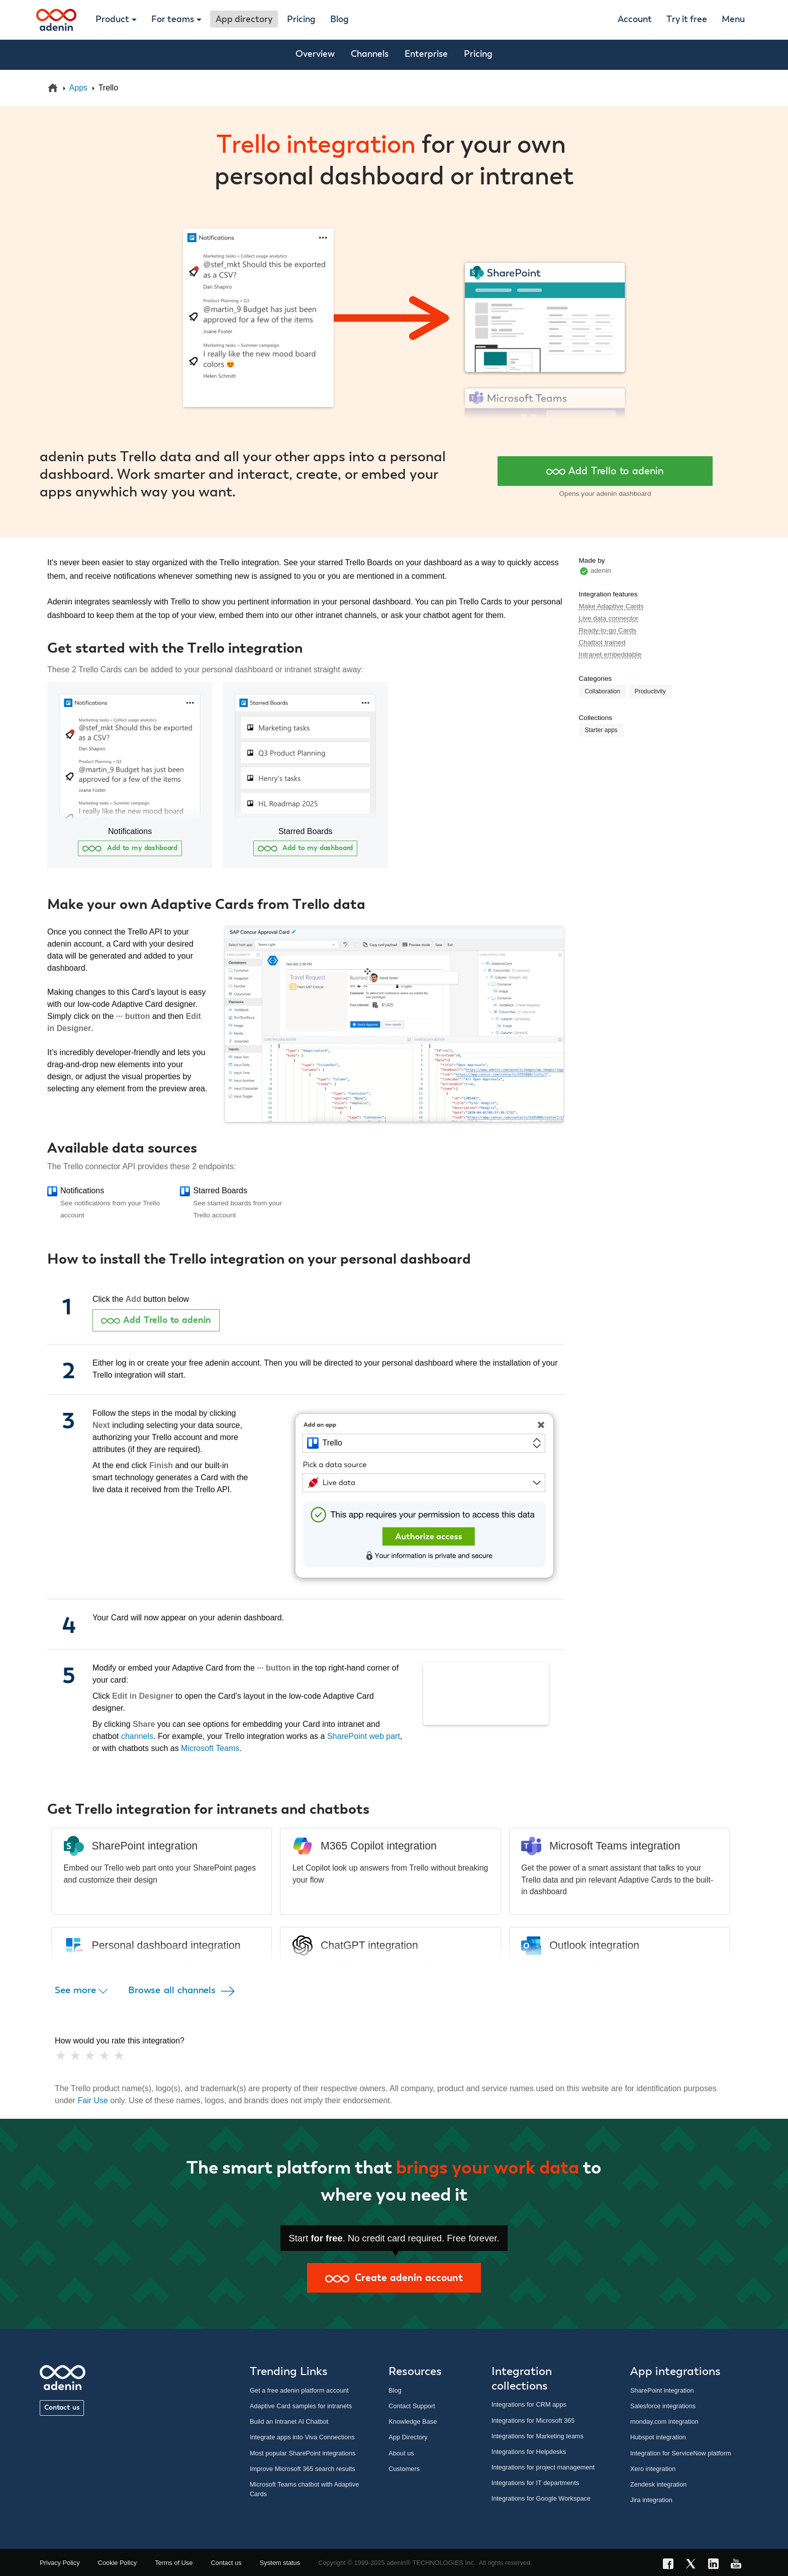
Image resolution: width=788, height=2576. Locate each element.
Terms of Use (173, 2562)
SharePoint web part (363, 1736)
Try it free (686, 19)
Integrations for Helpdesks (528, 2451)
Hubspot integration (658, 2437)
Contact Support (411, 2406)
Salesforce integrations (663, 2406)
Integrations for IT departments (535, 2483)
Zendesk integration (658, 2484)
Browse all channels (183, 1991)
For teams (172, 19)
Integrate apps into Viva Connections (302, 2437)
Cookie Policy (117, 2562)
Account (635, 19)
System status (280, 2562)
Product (112, 19)
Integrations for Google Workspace (541, 2498)
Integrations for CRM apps (528, 2404)
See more (81, 1991)
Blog (339, 19)
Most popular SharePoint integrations (303, 2453)
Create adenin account (394, 2278)
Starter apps (601, 730)
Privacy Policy (60, 2562)
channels (137, 1736)
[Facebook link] (671, 2565)
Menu (733, 19)
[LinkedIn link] (716, 2565)
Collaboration (603, 691)
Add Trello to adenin (605, 471)
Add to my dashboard (129, 848)
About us (401, 2453)
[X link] (693, 2565)
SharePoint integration (662, 2390)
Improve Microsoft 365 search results (302, 2468)
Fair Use (92, 2100)
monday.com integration (664, 2421)
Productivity (650, 691)
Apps (78, 87)
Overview (315, 54)
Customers (404, 2468)
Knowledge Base (412, 2421)
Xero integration (652, 2468)
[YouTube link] (739, 2565)
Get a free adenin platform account (299, 2390)
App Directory (408, 2437)
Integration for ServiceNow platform (680, 2453)
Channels (369, 54)
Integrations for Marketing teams (537, 2436)
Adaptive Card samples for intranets (301, 2406)
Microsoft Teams (210, 1748)
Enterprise (426, 54)
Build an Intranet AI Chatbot (289, 2421)
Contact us (61, 2407)
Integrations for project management (543, 2467)
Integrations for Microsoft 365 (533, 2420)
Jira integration (651, 2500)
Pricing (301, 19)
